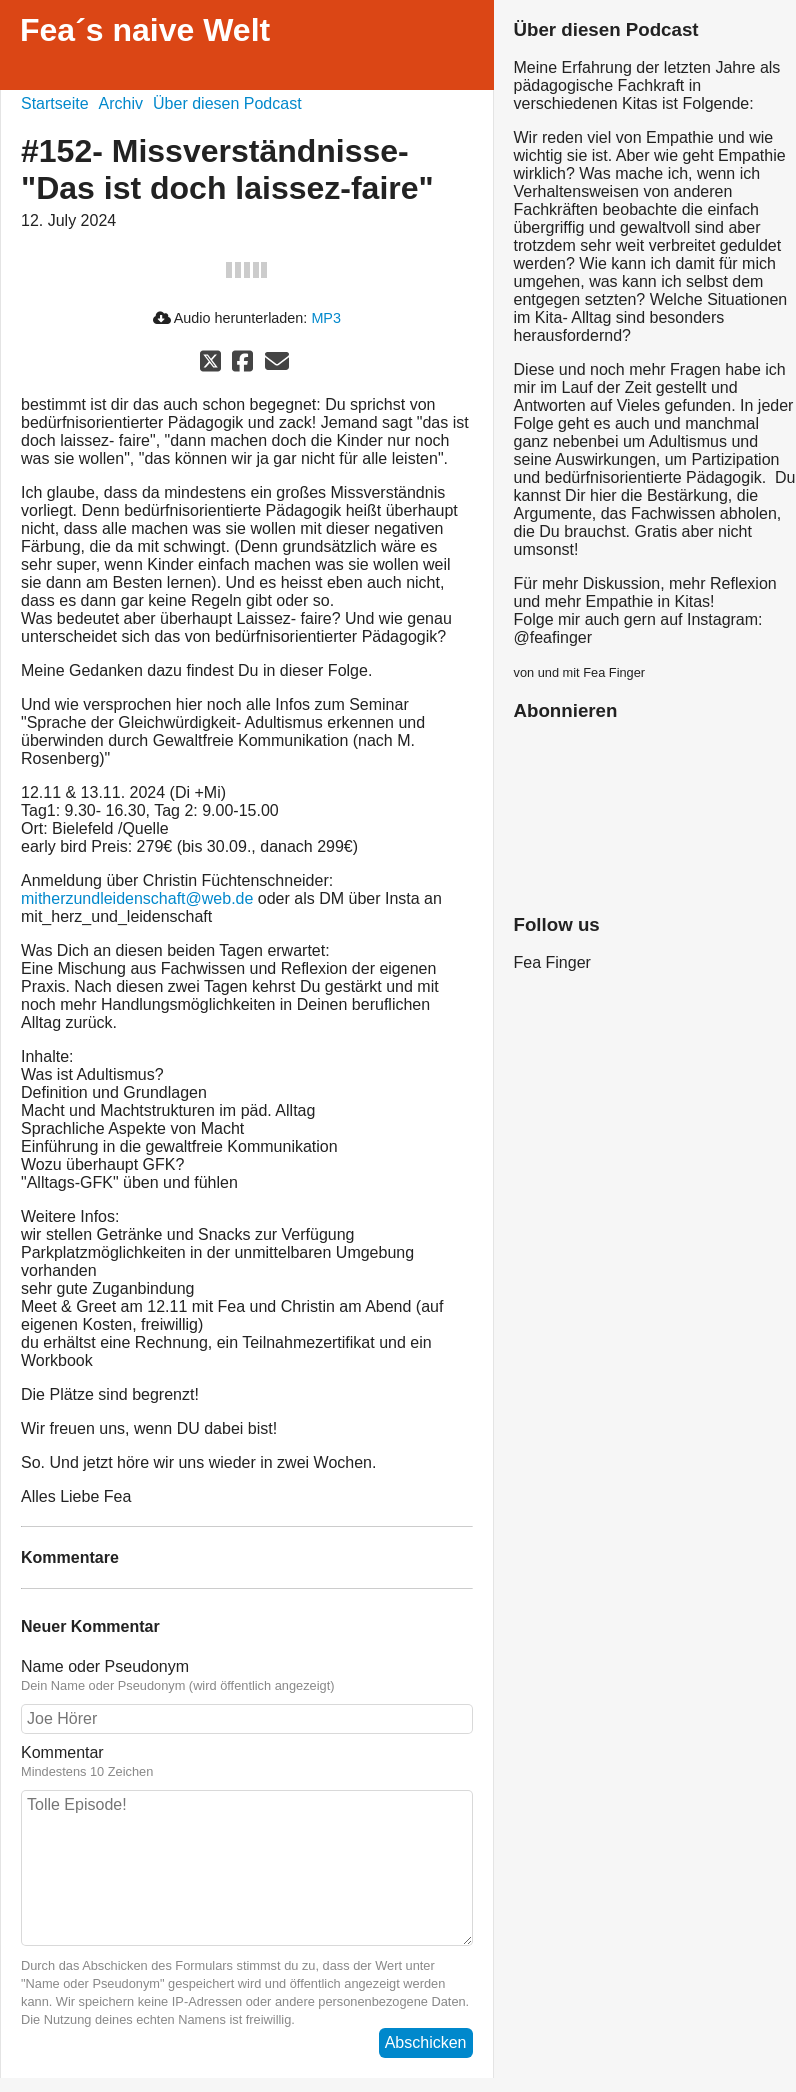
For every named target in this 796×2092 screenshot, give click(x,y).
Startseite (55, 103)
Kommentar (62, 1752)
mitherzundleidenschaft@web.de (137, 898)
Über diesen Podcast (227, 103)
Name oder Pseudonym (105, 1666)
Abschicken (426, 2042)
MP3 (326, 318)
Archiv (121, 103)
